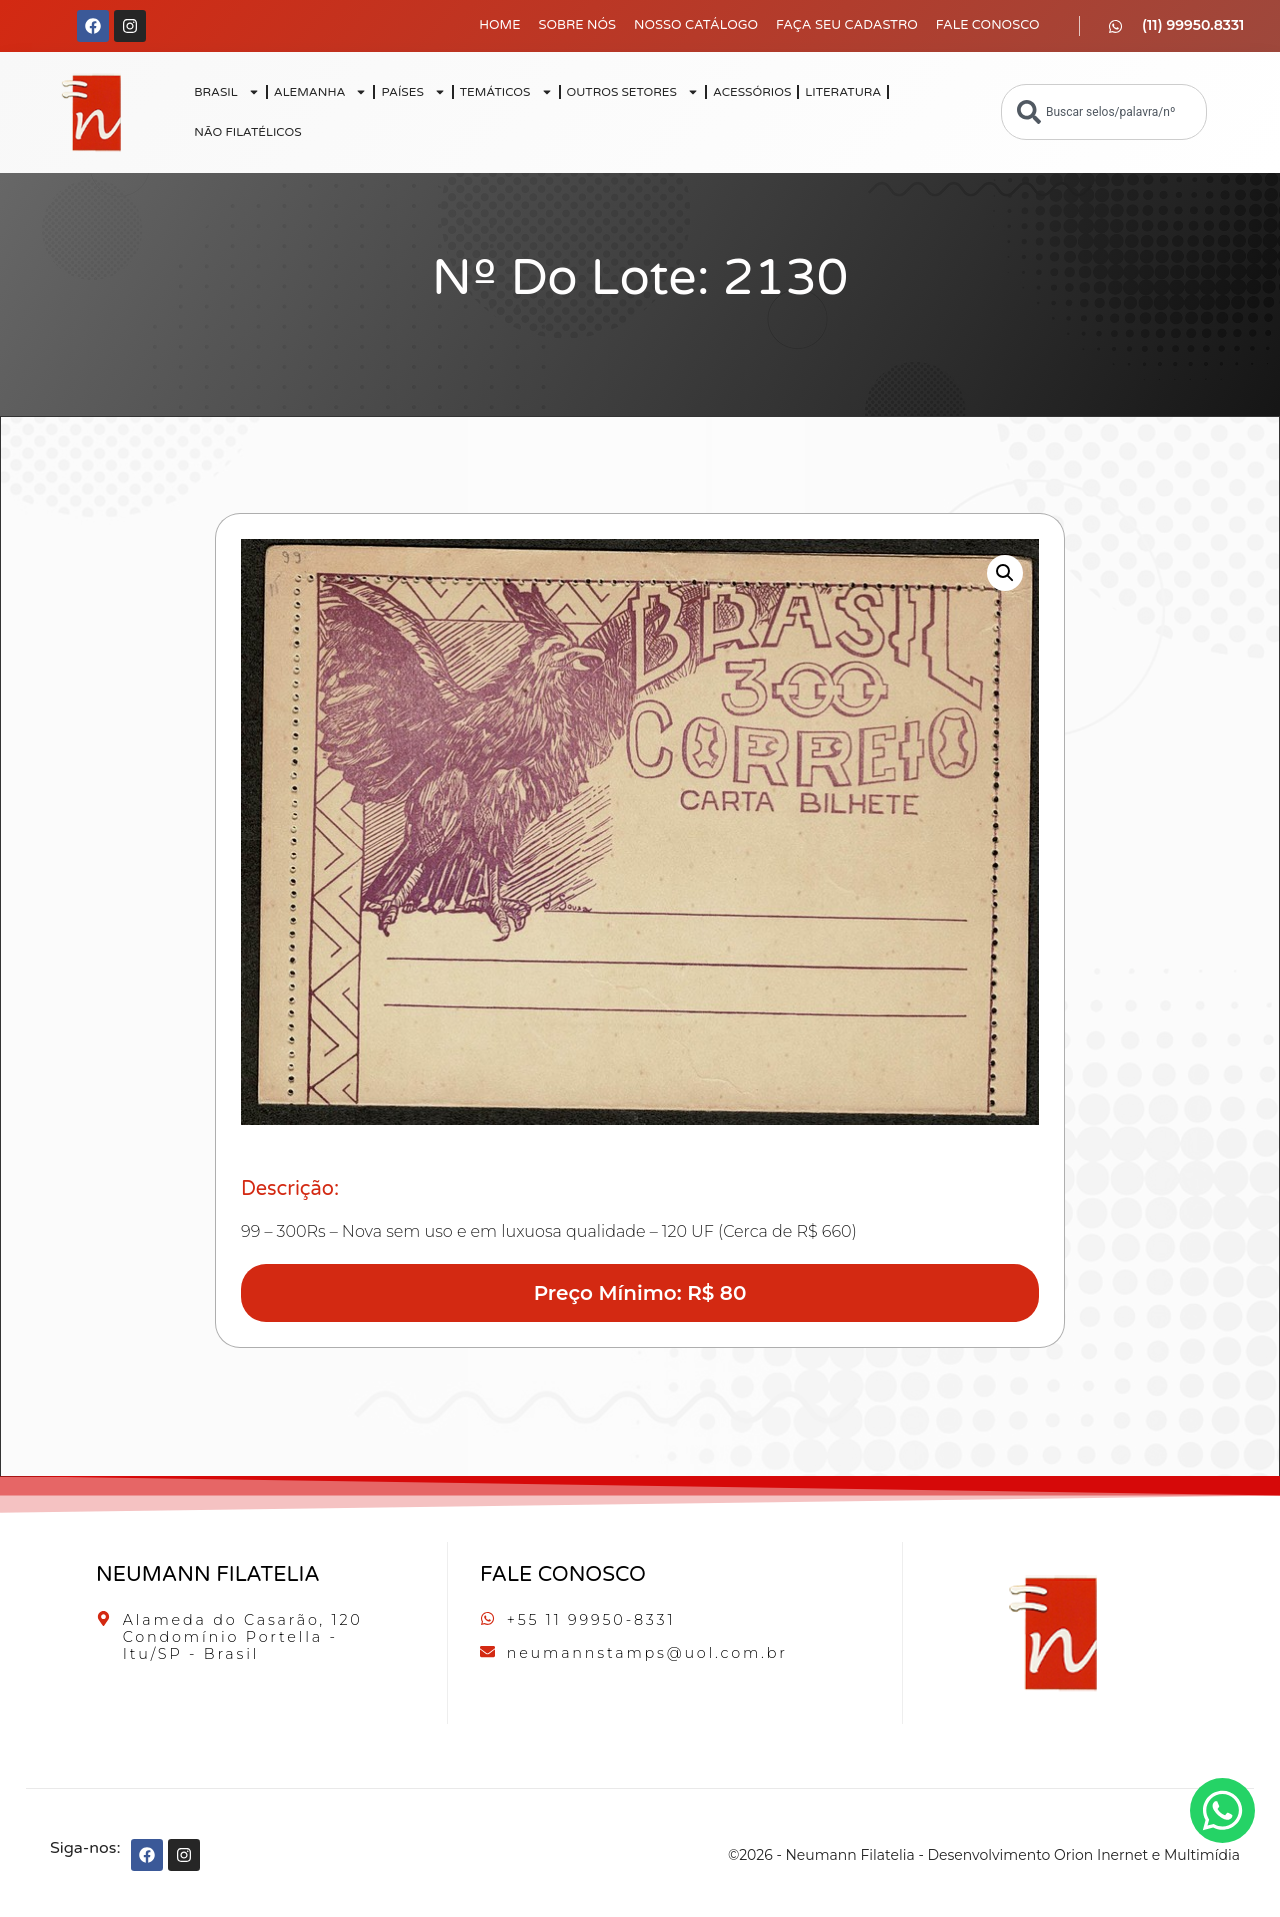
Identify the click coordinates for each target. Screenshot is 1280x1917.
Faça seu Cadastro (847, 25)
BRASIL (227, 92)
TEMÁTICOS (506, 92)
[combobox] (1104, 112)
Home (499, 25)
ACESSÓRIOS (752, 92)
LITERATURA (843, 92)
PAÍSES (413, 92)
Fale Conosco (988, 25)
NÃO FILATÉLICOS (247, 132)
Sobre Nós (577, 25)
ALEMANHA (321, 92)
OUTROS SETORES (633, 92)
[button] (1005, 573)
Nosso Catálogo (696, 25)
